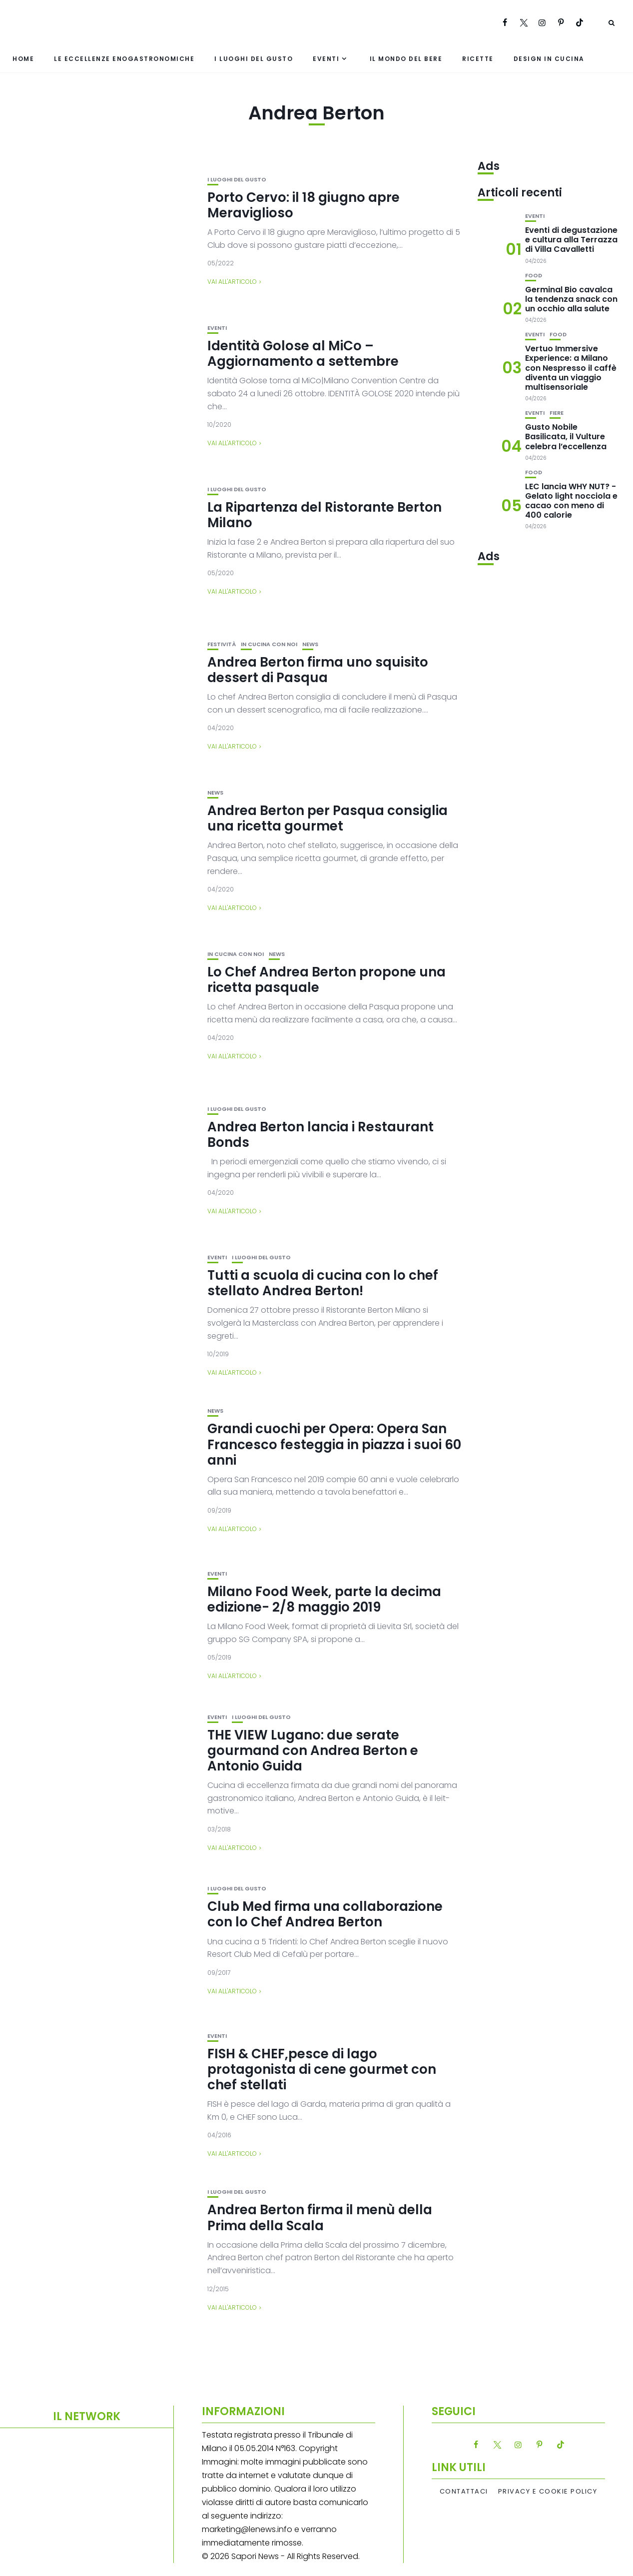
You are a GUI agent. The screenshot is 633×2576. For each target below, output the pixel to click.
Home (23, 58)
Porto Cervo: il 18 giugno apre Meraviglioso (303, 205)
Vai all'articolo (232, 281)
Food (533, 275)
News (310, 644)
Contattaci (464, 2491)
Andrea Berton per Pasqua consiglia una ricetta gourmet (327, 818)
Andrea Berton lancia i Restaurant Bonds (320, 1134)
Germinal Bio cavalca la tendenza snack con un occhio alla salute (571, 299)
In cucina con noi (269, 644)
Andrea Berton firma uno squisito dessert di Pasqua (317, 670)
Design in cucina (549, 58)
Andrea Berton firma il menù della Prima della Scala (319, 2217)
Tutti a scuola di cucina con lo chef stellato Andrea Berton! (322, 1283)
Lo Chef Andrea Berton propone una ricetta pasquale (326, 979)
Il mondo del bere (406, 58)
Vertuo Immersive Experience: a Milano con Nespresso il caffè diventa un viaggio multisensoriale (571, 368)
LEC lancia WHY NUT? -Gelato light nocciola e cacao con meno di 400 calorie (571, 501)
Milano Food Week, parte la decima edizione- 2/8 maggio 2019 (324, 1599)
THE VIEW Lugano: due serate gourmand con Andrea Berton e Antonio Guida (312, 1750)
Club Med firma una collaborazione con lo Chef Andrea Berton (325, 1914)
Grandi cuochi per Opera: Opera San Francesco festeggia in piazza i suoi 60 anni (334, 1444)
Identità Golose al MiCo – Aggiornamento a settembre (303, 353)
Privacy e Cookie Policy (548, 2491)
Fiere (557, 413)
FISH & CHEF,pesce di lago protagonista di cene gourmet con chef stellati (321, 2069)
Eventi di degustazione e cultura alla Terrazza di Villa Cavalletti (571, 239)
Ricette (478, 58)
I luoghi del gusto (253, 58)
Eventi (326, 58)
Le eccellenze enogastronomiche (124, 58)
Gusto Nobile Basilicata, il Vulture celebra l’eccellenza (566, 436)
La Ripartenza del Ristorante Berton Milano (324, 515)
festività (221, 644)
